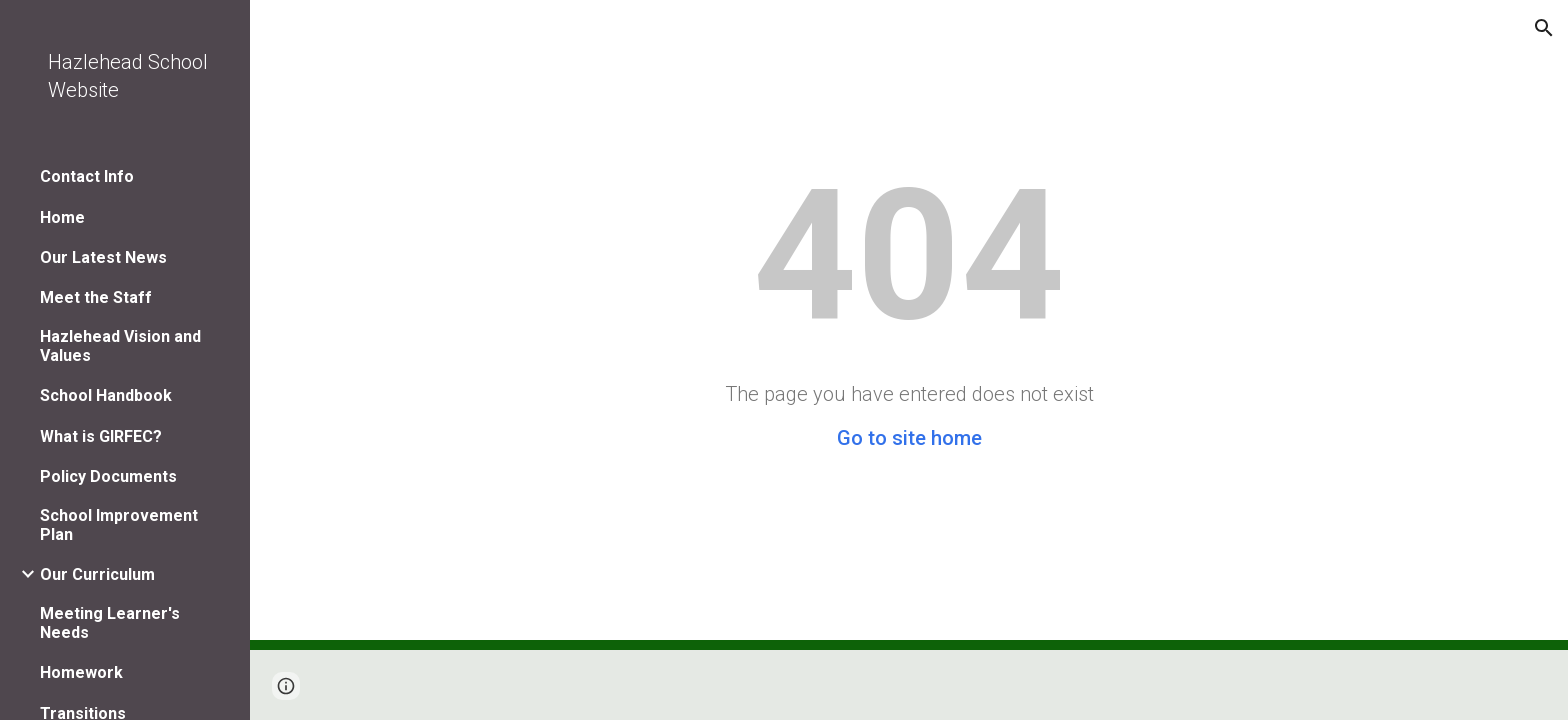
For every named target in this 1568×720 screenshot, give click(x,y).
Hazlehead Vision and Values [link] (120, 346)
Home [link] (62, 217)
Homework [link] (81, 672)
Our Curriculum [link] (97, 574)
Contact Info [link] (87, 176)
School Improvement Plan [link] (119, 525)
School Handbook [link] (106, 395)
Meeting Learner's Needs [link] (110, 623)
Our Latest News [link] (103, 257)
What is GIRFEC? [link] (101, 436)
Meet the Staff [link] (96, 297)
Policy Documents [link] (108, 476)
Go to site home (909, 438)
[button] (1544, 28)
